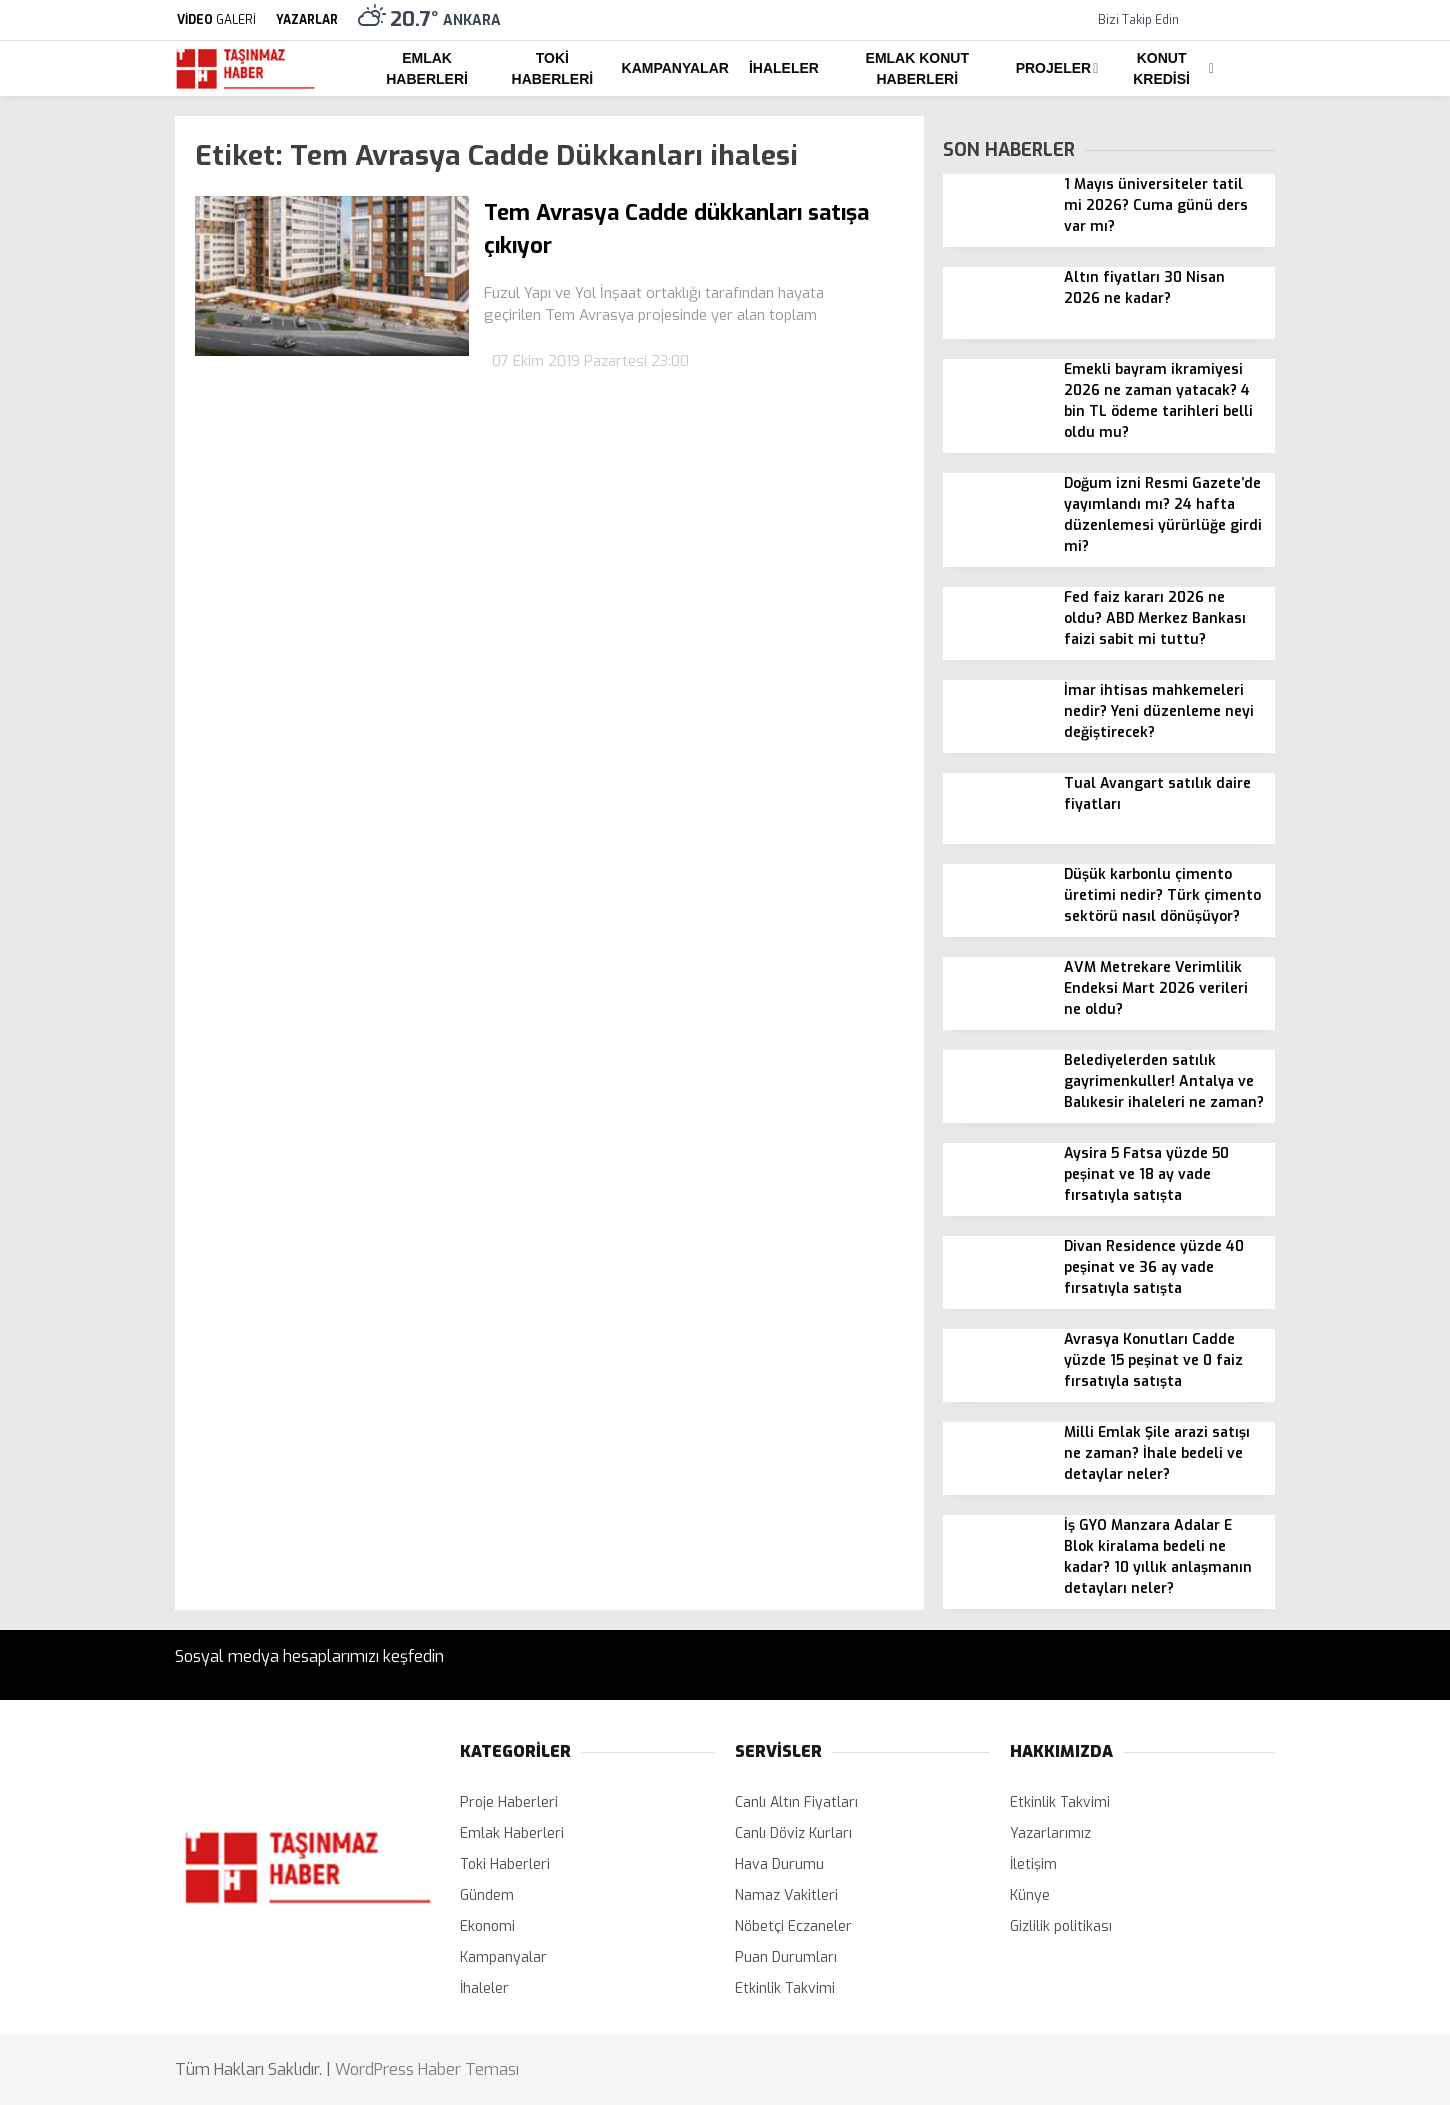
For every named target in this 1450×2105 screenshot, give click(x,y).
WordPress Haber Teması (427, 2069)
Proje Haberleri (509, 1802)
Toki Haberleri (553, 68)
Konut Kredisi (1161, 68)
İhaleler (784, 68)
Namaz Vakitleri (786, 1895)
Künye (1030, 1895)
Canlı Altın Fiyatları (796, 1802)
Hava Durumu (779, 1864)
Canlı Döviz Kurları (793, 1833)
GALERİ (215, 20)
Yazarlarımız (1050, 1833)
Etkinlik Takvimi (785, 1988)
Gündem (487, 1895)
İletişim (1033, 1864)
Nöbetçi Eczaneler (793, 1926)
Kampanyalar (675, 68)
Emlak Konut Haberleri (917, 68)
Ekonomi (487, 1926)
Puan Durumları (786, 1957)
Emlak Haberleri (427, 68)
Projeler (1053, 68)
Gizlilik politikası (1061, 1926)
